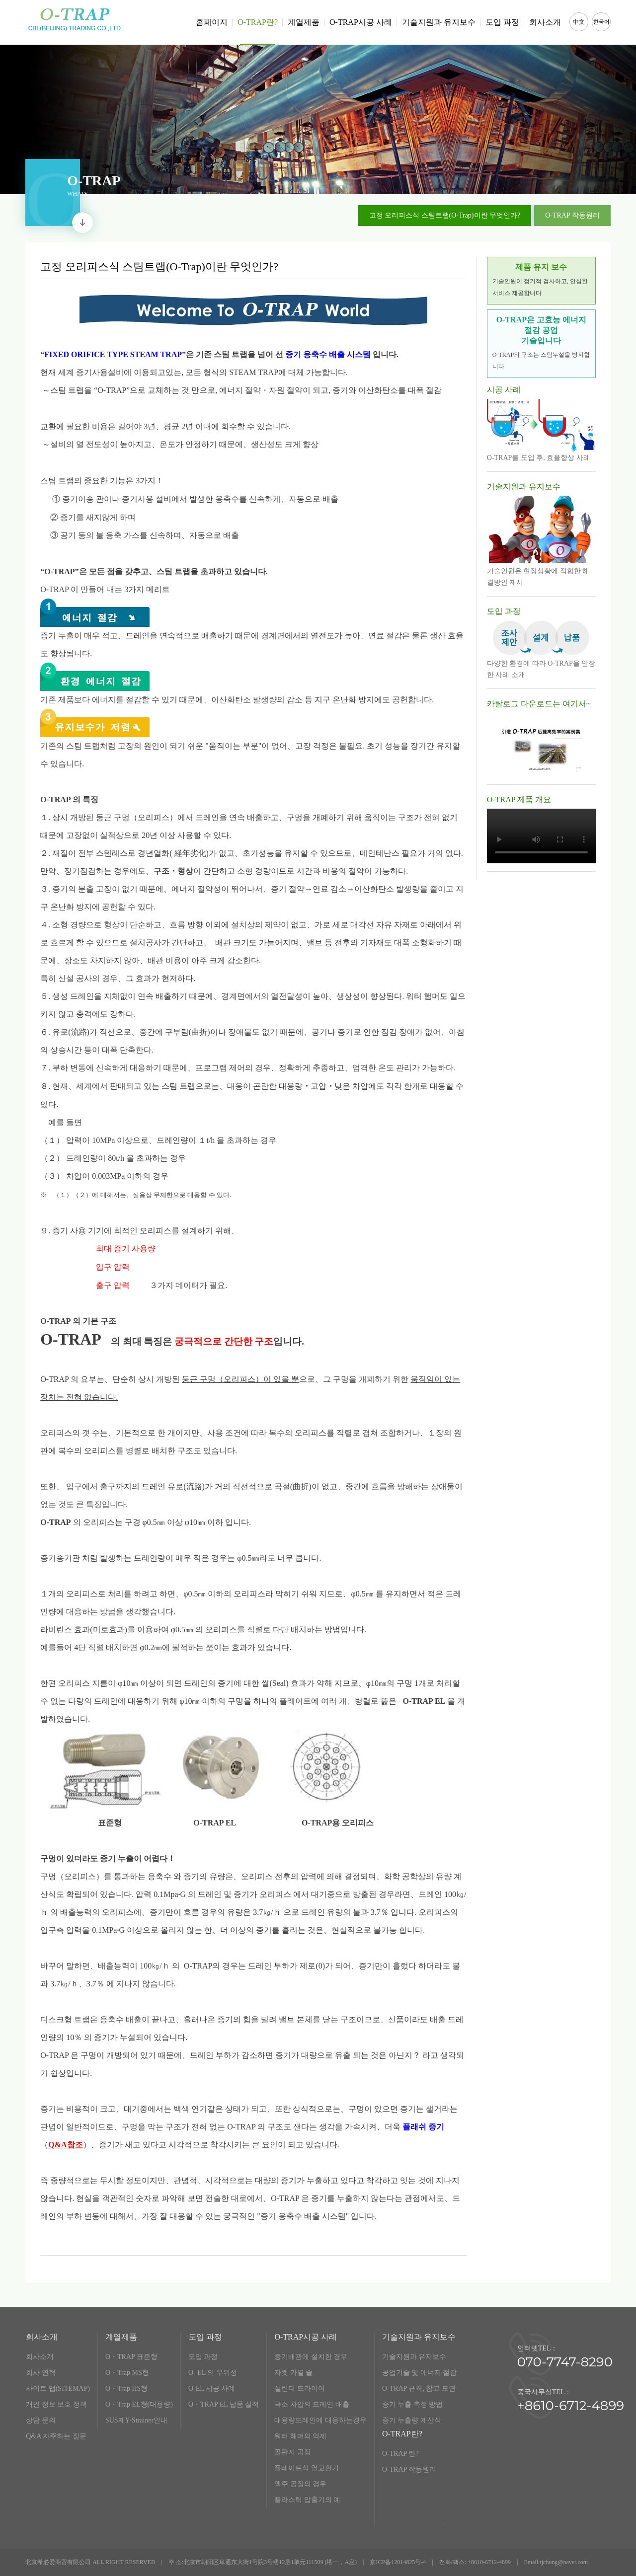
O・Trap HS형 (126, 2388)
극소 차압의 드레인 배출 (311, 2404)
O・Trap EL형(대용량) (139, 2404)
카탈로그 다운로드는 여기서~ (539, 703)
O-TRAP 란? (400, 2453)
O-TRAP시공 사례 (360, 22)
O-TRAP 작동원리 (409, 2469)
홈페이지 (212, 22)
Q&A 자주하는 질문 (56, 2436)
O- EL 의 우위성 (212, 2372)
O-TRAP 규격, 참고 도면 (419, 2388)
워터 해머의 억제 (300, 2436)
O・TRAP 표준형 (131, 2356)
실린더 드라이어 (299, 2388)
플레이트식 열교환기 (306, 2468)
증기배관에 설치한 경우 (310, 2356)
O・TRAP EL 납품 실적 (223, 2404)
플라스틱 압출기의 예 (307, 2499)
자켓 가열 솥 (293, 2372)
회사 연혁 (41, 2372)
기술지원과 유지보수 (439, 22)
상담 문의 (41, 2420)
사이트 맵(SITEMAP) (58, 2388)
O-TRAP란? (258, 31)
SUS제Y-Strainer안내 (136, 2420)
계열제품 (303, 22)
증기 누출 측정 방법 (412, 2404)
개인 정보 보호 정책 (56, 2404)
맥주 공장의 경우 (300, 2484)
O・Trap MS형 (127, 2372)
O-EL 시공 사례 (211, 2388)
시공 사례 (504, 389)
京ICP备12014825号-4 (398, 2562)
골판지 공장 (292, 2452)
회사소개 (545, 22)
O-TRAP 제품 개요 (519, 799)
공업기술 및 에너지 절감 (419, 2372)
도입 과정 (502, 22)
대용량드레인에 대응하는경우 (320, 2420)
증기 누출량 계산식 (411, 2420)
